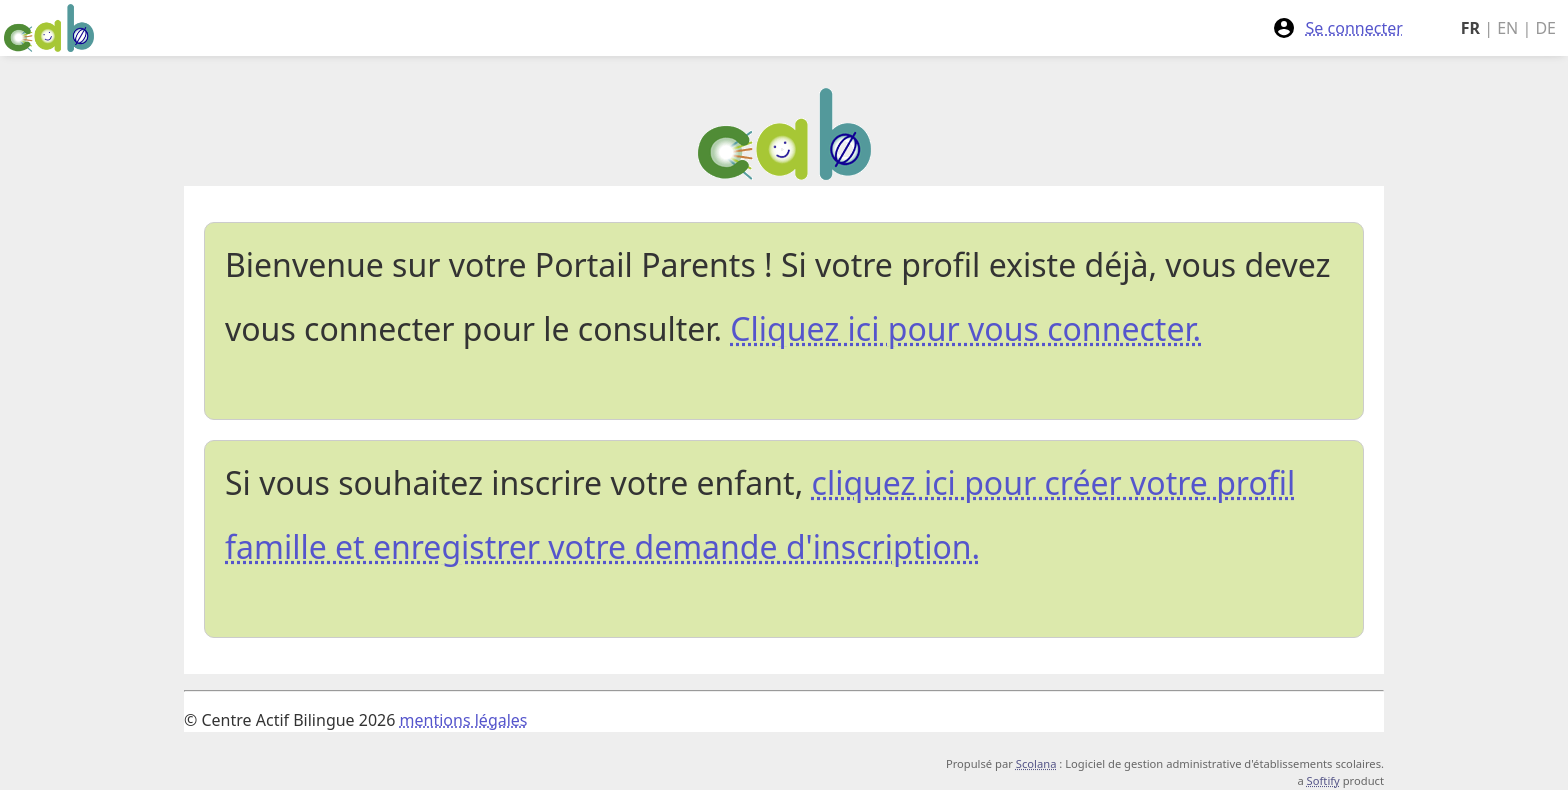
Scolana (1036, 763)
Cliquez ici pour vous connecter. (965, 328)
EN (1507, 28)
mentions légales (464, 720)
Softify (1323, 780)
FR (1470, 28)
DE (1545, 28)
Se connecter (1337, 28)
